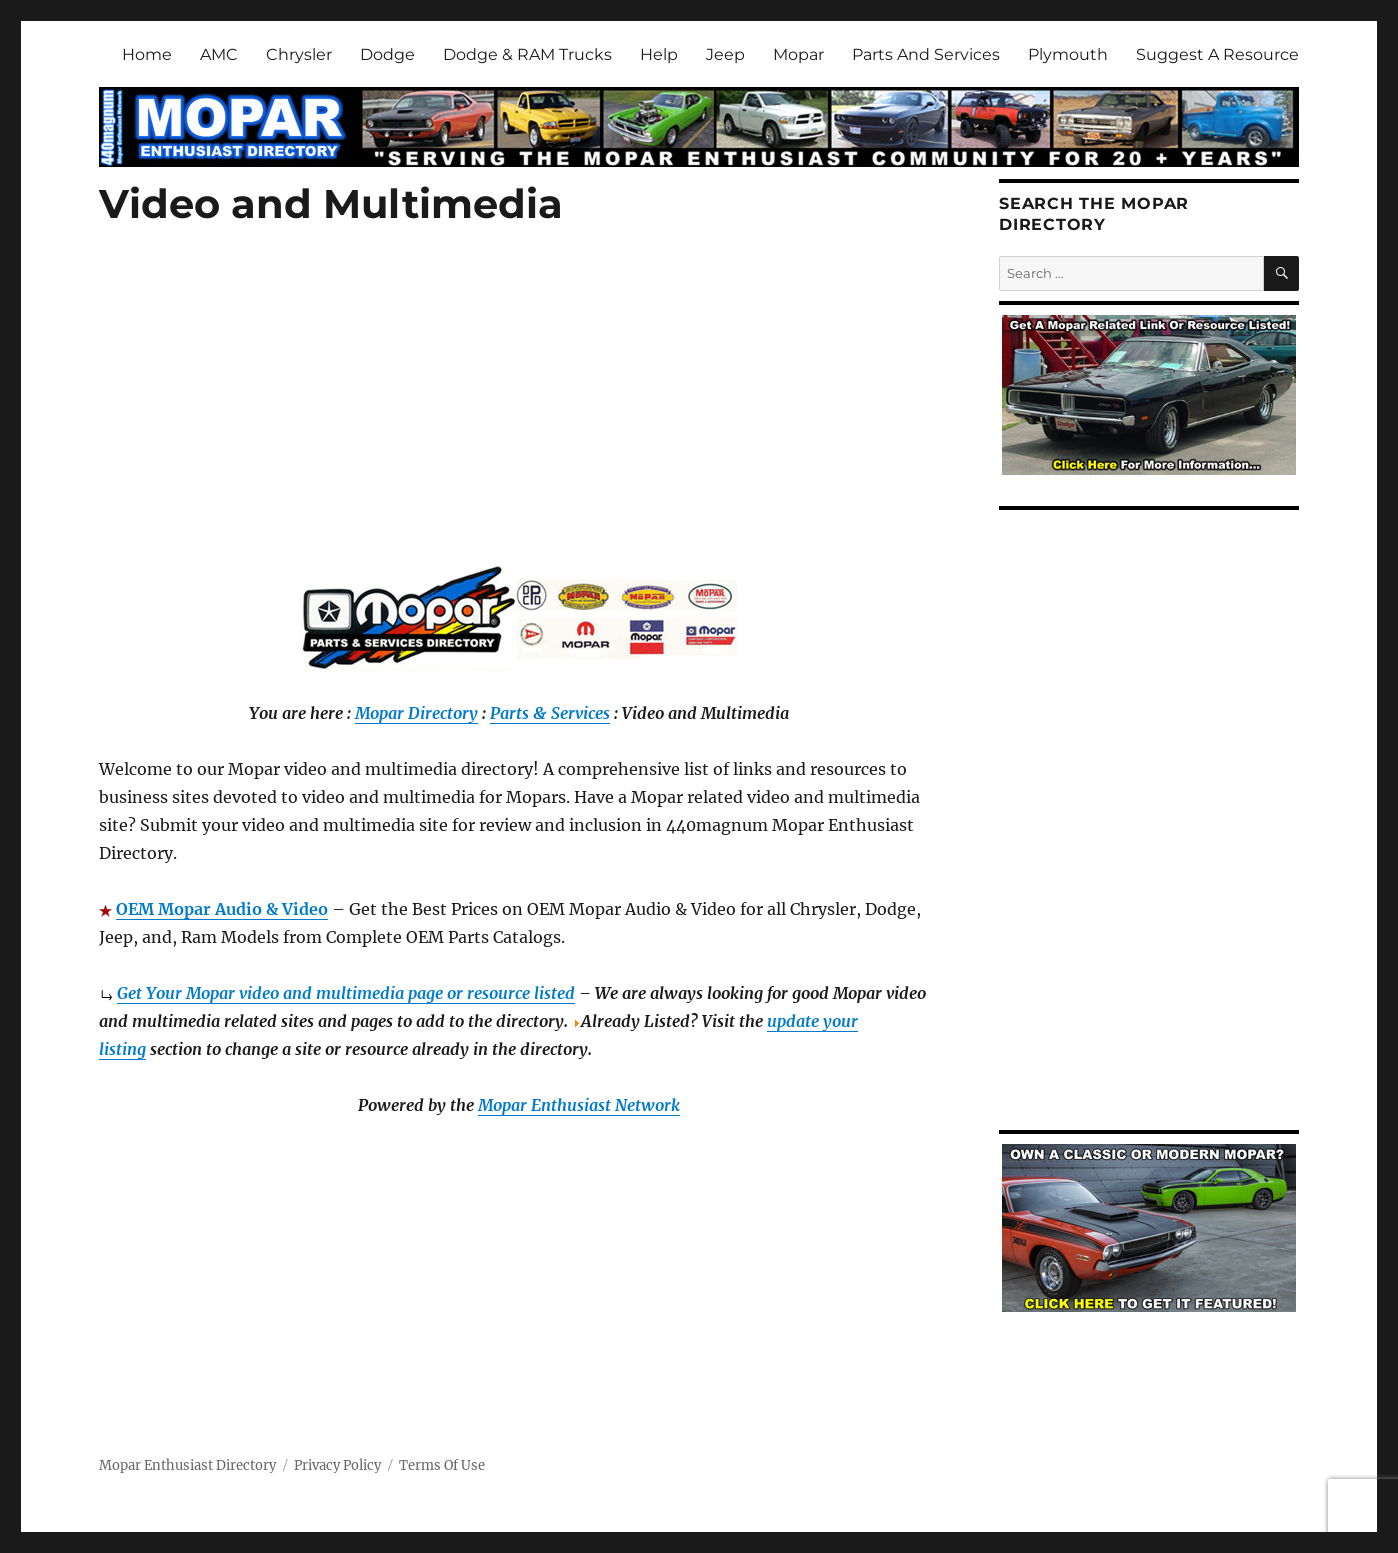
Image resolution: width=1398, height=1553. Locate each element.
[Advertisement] (523, 420)
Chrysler (299, 54)
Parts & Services (550, 713)
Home (147, 54)
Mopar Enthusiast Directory (187, 1465)
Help (659, 54)
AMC (219, 54)
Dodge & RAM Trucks (527, 54)
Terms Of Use (442, 1465)
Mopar (798, 54)
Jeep (725, 54)
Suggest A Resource (1217, 54)
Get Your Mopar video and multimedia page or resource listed (346, 993)
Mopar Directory (416, 713)
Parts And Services (926, 54)
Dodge (387, 54)
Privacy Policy (337, 1465)
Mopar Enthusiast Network (579, 1105)
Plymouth (1068, 54)
